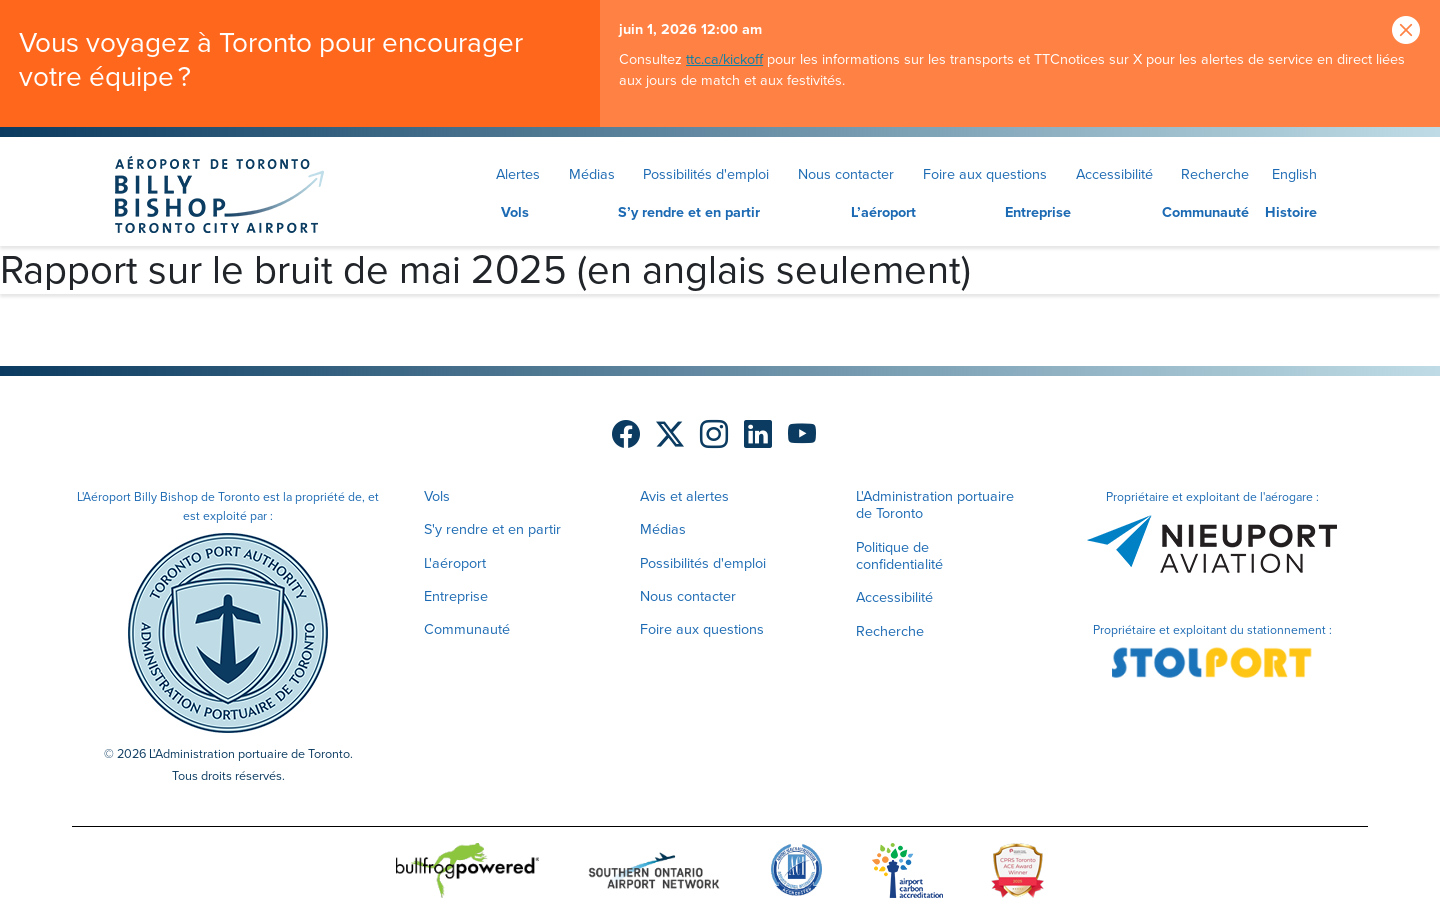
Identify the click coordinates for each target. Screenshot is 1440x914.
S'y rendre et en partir (492, 529)
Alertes (518, 174)
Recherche (1215, 174)
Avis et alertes (684, 496)
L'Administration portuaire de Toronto (935, 504)
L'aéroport (455, 563)
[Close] (1406, 31)
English (1294, 174)
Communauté (1205, 212)
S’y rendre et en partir (689, 212)
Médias (592, 174)
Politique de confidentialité (899, 555)
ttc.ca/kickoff (724, 59)
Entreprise (1038, 212)
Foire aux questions (985, 174)
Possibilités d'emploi (706, 174)
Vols (515, 212)
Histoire (1291, 212)
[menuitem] (477, 213)
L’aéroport (883, 212)
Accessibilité (1114, 174)
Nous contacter (846, 174)
